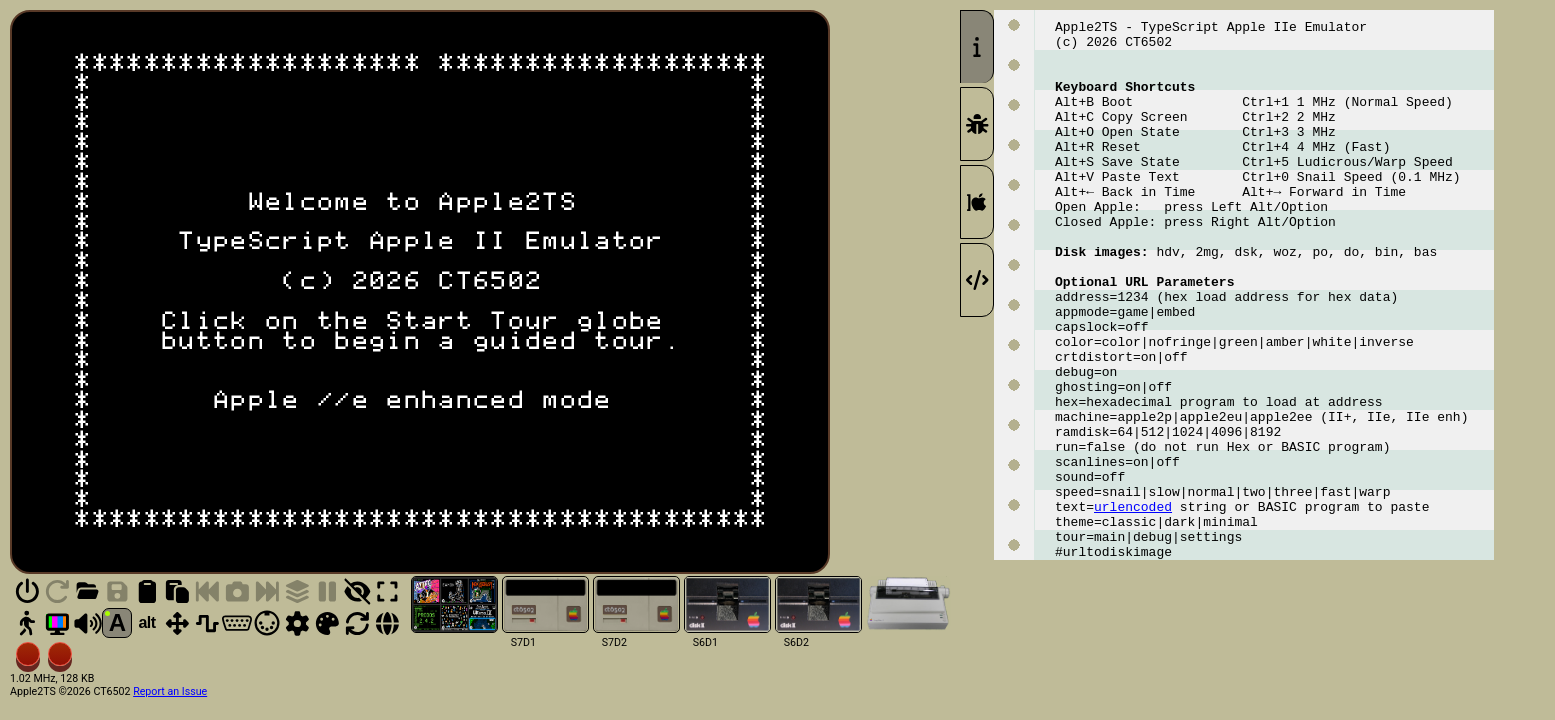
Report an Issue (170, 691)
